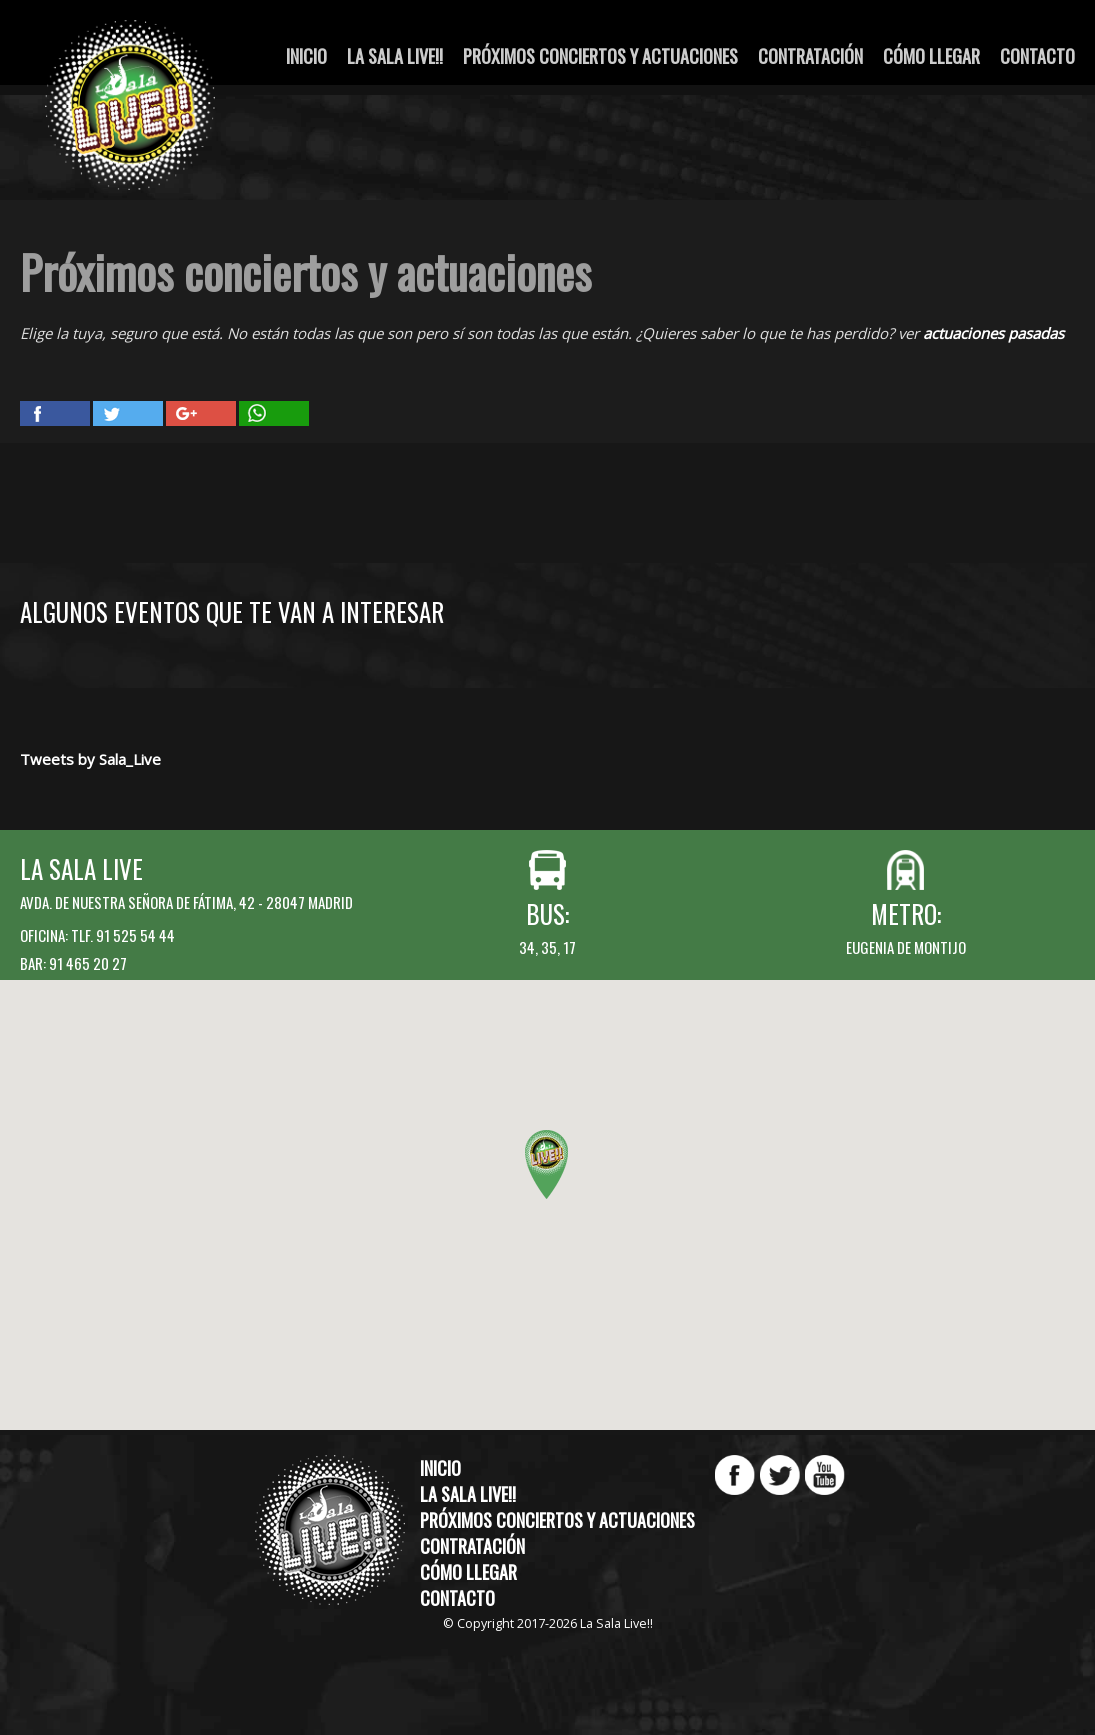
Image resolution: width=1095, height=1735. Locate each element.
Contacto (1037, 56)
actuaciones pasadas (993, 333)
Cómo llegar (931, 56)
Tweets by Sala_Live (90, 759)
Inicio (306, 56)
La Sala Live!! (395, 56)
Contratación (810, 56)
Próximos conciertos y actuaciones (600, 56)
